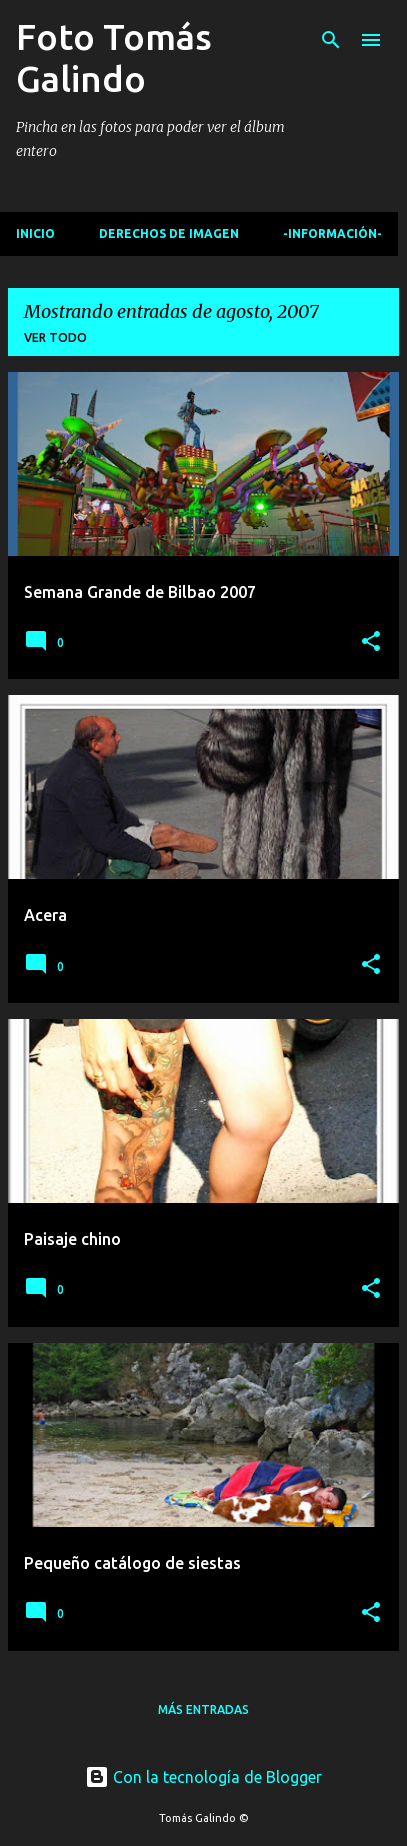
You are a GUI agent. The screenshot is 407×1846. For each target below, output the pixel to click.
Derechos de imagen (169, 233)
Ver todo (55, 337)
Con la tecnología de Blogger (203, 1777)
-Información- (332, 233)
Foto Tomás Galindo (114, 57)
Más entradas (203, 1709)
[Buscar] (331, 40)
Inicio (35, 233)
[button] (371, 642)
